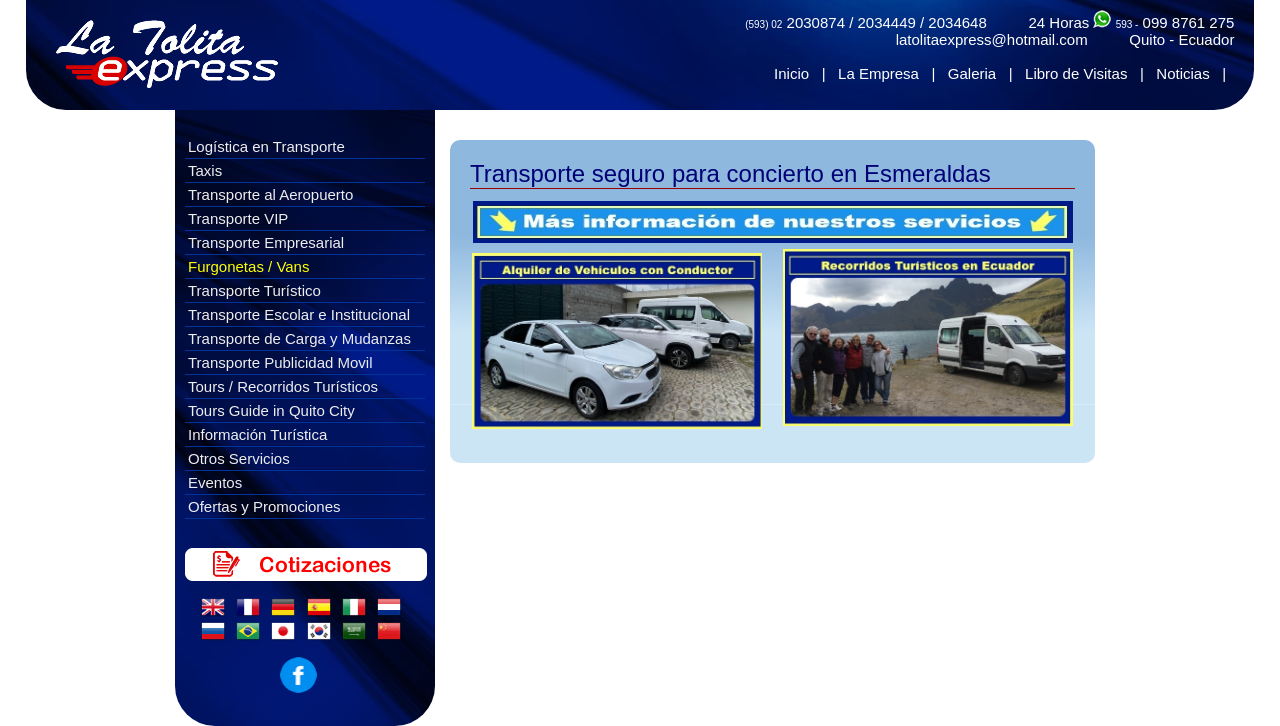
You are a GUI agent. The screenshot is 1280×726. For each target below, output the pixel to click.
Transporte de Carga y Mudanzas (299, 338)
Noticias (1182, 73)
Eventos (215, 482)
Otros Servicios (239, 458)
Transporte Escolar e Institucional (299, 314)
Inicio (791, 73)
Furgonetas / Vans (248, 266)
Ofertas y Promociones (264, 506)
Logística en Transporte (266, 146)
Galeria (972, 73)
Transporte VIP (238, 218)
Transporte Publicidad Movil (280, 362)
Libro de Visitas (1076, 73)
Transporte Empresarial (266, 242)
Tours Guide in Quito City (271, 410)
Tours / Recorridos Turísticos (283, 386)
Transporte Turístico (254, 290)
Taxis (205, 170)
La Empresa (878, 73)
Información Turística (257, 434)
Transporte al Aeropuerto (270, 194)
